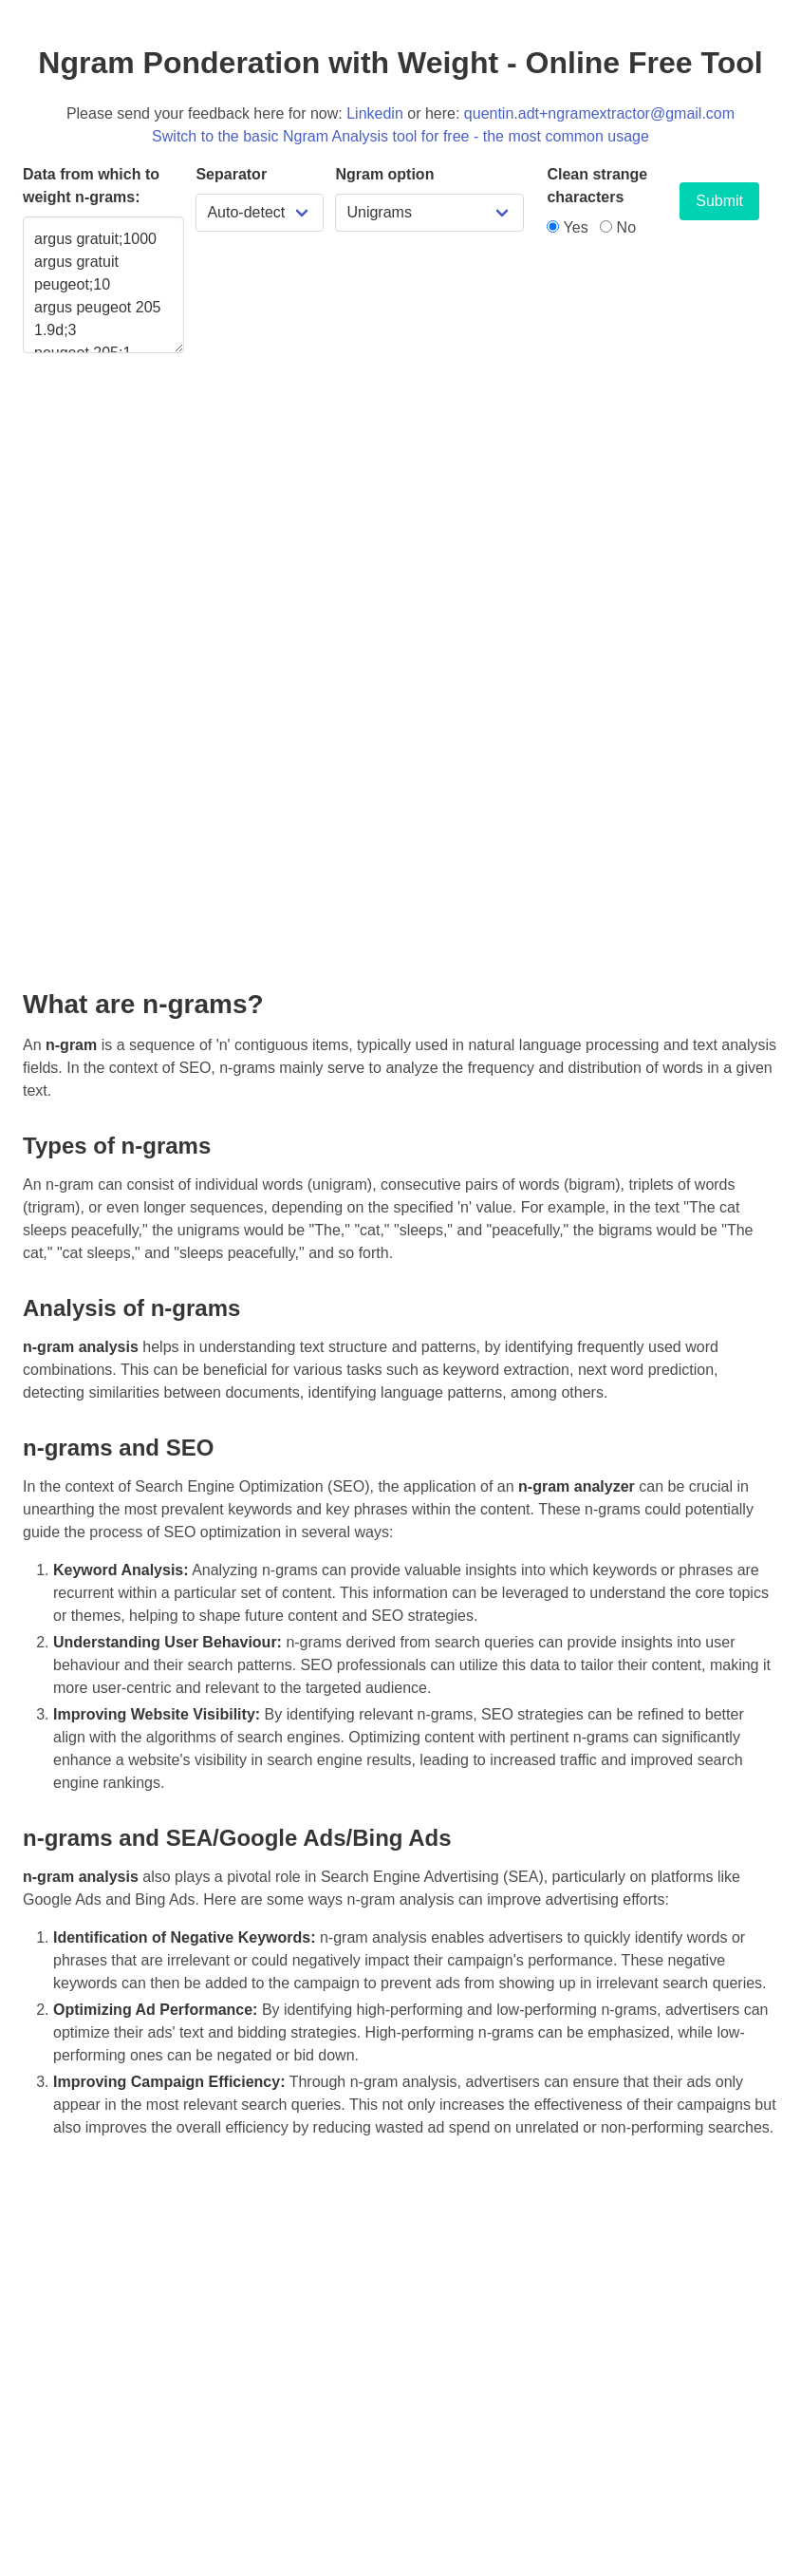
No (618, 227)
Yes (567, 227)
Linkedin (374, 113)
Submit (719, 201)
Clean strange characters (597, 185)
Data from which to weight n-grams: (91, 185)
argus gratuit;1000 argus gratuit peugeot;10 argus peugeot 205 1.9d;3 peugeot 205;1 (103, 284)
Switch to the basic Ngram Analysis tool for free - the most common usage (400, 136)
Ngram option (384, 174)
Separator (231, 174)
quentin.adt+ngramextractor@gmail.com (599, 113)
